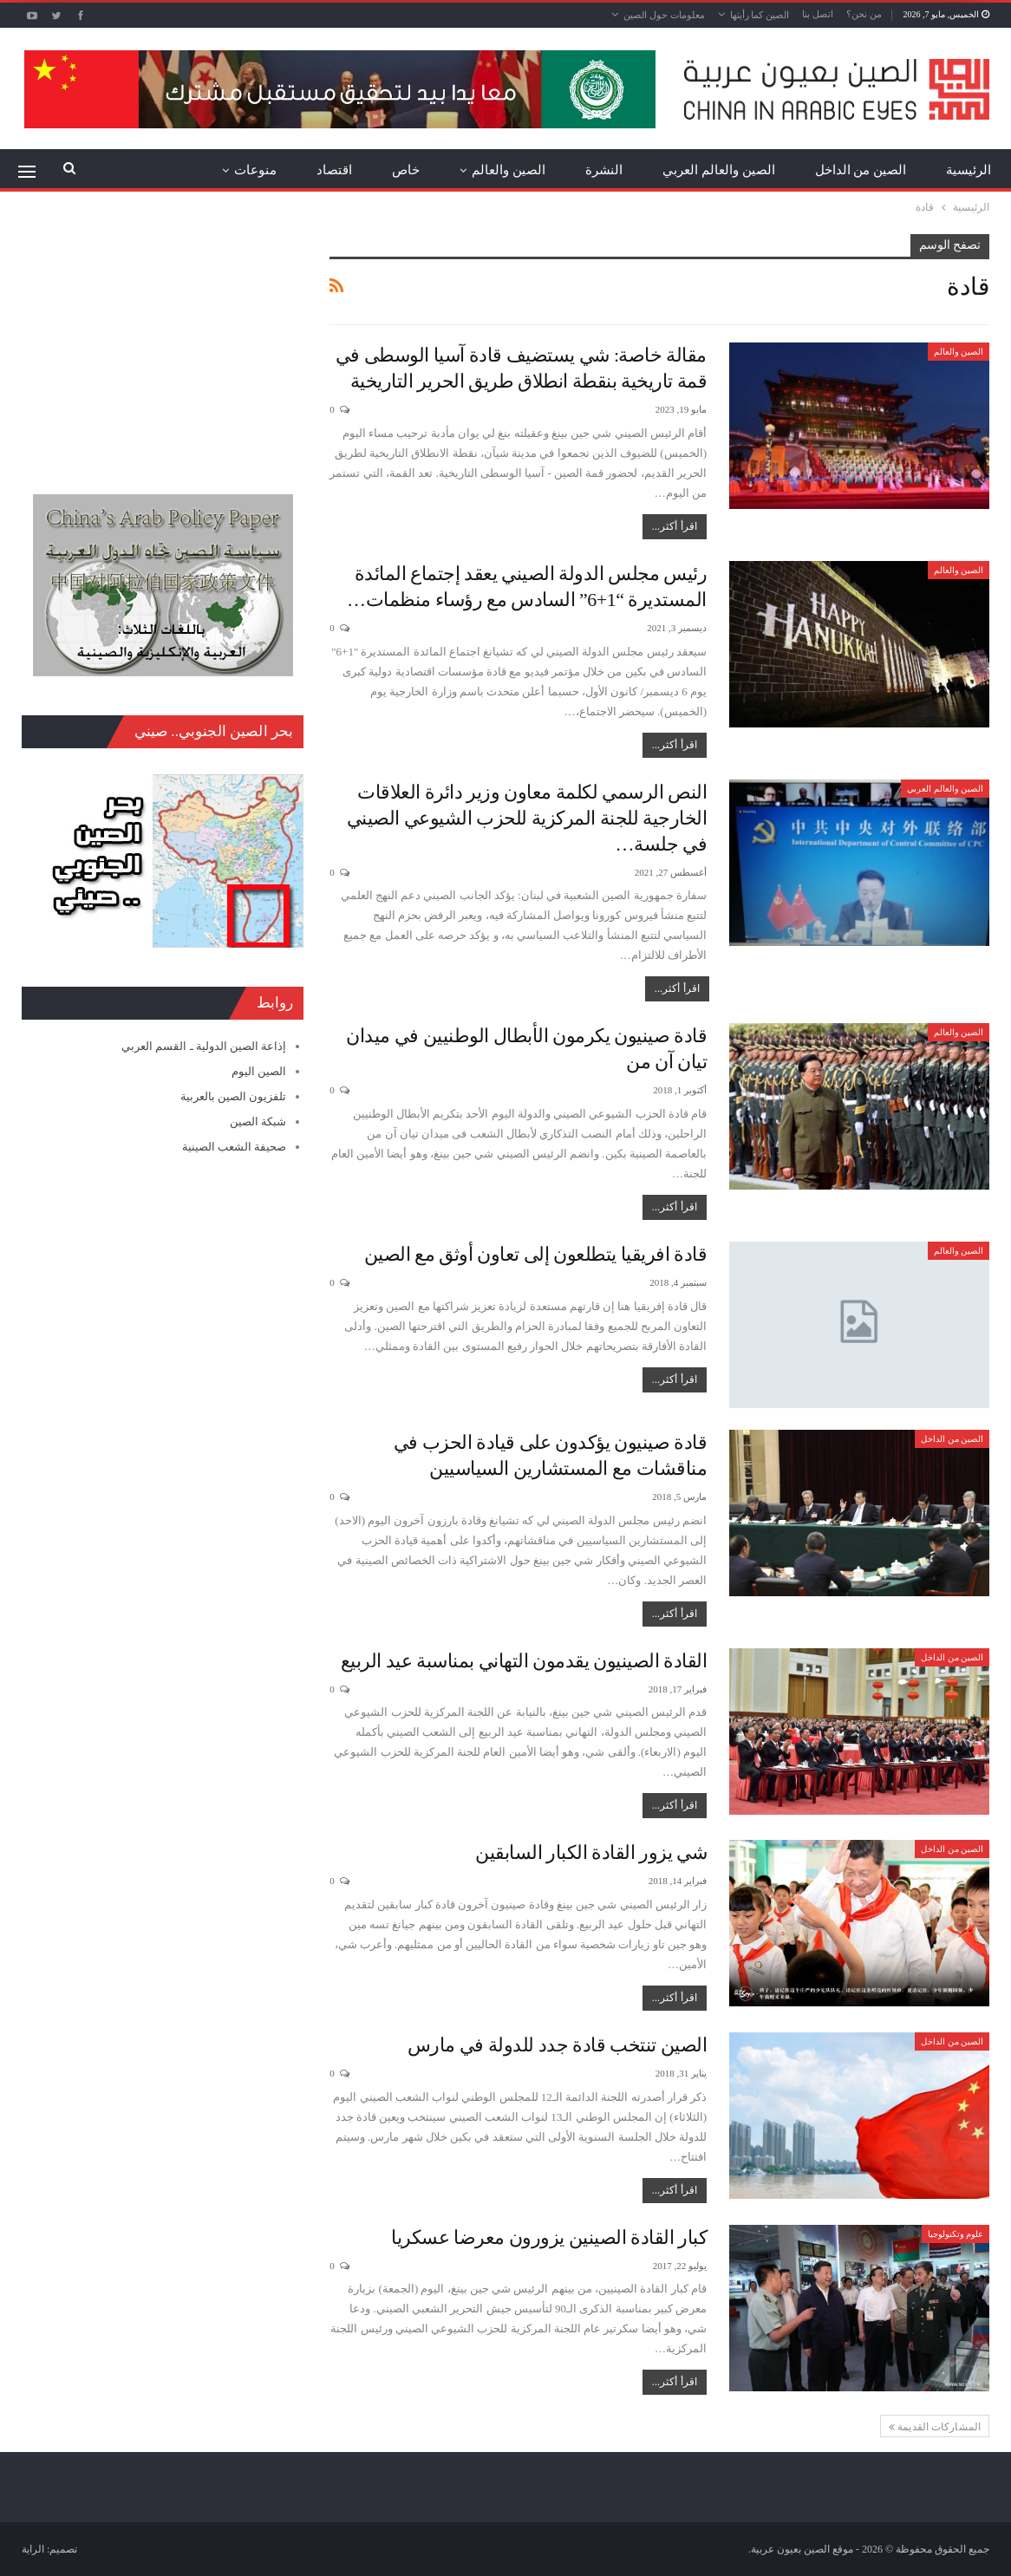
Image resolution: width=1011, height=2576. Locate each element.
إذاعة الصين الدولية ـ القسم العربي (203, 1046)
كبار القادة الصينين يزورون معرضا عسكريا (549, 2237)
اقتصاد (334, 170)
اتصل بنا (817, 14)
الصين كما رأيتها (760, 15)
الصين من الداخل (861, 170)
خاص (406, 170)
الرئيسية (968, 170)
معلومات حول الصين (664, 15)
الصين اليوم (259, 1071)
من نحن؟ (864, 14)
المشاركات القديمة (935, 2427)
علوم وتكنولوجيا (956, 2234)
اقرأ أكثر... (674, 526)
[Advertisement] (162, 342)
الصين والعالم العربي (718, 170)
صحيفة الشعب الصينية (234, 1146)
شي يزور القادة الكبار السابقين (591, 1852)
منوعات (255, 170)
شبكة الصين (258, 1121)
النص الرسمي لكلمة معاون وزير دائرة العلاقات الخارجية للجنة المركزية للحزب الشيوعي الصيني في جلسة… (527, 818)
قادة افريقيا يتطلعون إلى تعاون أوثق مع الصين (536, 1254)
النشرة (604, 170)
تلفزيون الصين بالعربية (233, 1096)
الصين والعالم (508, 170)
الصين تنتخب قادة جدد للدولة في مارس (558, 2045)
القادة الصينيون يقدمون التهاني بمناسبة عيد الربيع (524, 1661)
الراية (33, 2549)
